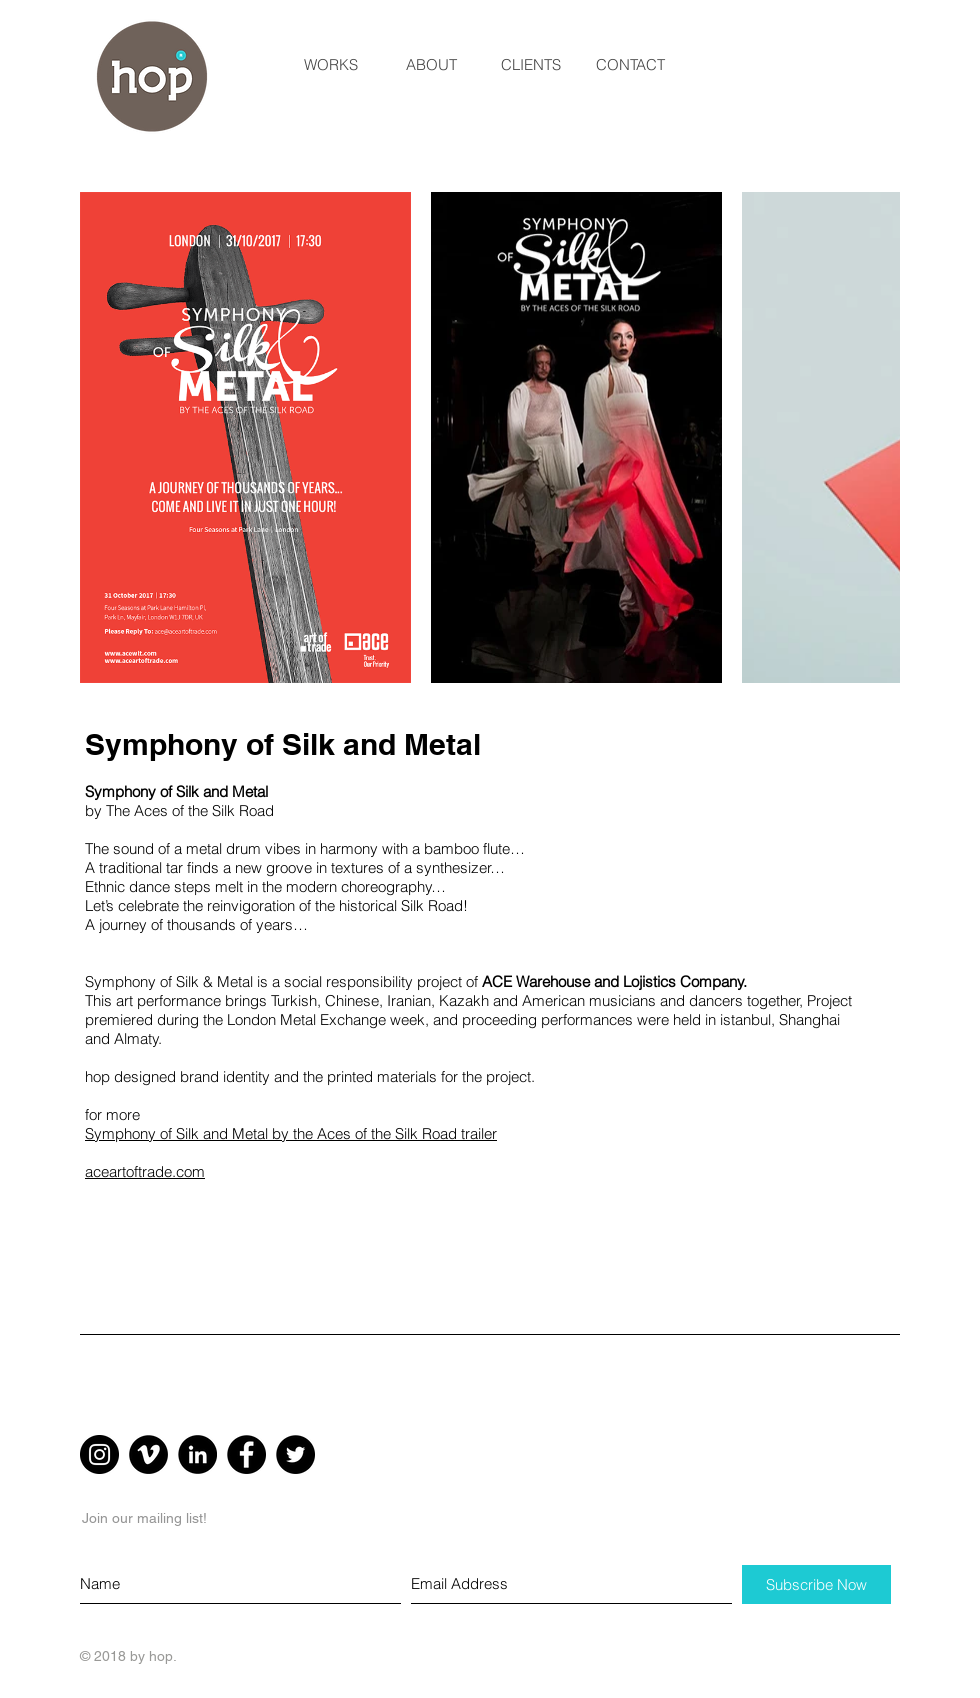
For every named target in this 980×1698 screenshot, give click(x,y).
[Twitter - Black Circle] (295, 1454)
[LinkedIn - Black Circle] (197, 1454)
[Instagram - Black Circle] (99, 1454)
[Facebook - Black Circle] (246, 1454)
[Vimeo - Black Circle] (148, 1454)
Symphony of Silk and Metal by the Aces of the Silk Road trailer (291, 1133)
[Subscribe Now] (816, 1584)
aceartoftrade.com (145, 1171)
